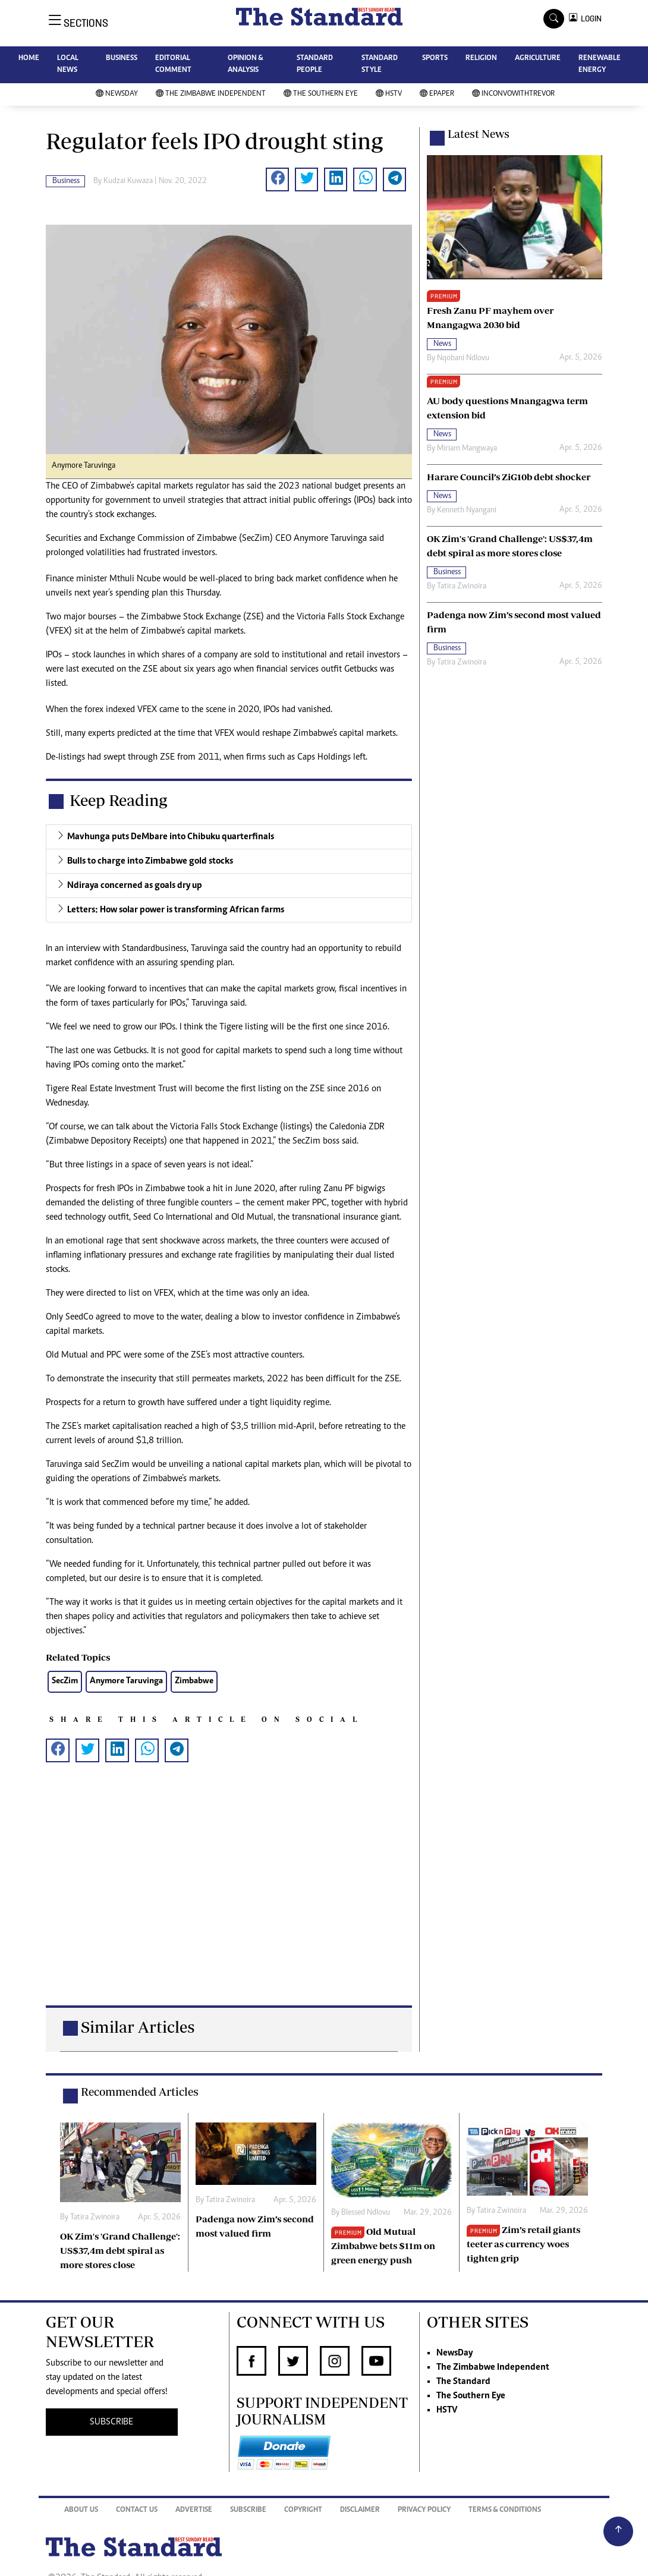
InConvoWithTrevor (513, 94)
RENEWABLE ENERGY (599, 64)
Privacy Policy (424, 2510)
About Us (81, 2510)
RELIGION (481, 58)
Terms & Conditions (504, 2510)
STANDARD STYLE (379, 64)
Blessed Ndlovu (365, 2213)
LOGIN (589, 19)
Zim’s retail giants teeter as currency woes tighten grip (523, 2243)
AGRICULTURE (538, 58)
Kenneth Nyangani (466, 510)
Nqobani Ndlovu (463, 358)
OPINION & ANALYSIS (245, 64)
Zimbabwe (194, 1681)
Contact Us (137, 2510)
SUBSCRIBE (111, 2422)
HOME (28, 58)
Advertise (193, 2510)
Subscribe (248, 2510)
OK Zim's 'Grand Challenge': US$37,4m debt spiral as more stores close (120, 2250)
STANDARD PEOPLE (315, 64)
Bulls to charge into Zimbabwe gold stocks (150, 861)
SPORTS (435, 58)
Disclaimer (360, 2510)
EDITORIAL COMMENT (173, 64)
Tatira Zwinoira (461, 586)
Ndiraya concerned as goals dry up (134, 885)
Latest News (478, 133)
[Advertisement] (229, 1895)
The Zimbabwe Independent (211, 94)
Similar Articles (137, 2026)
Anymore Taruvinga (126, 1681)
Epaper (437, 94)
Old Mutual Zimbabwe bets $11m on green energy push (383, 2245)
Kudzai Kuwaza (128, 181)
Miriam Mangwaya (467, 449)
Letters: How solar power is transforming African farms (175, 910)
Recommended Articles (140, 2091)
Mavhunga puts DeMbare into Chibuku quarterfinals (170, 837)
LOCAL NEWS (67, 64)
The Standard (463, 2381)
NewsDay (117, 94)
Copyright (303, 2510)
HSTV (389, 94)
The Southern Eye (321, 94)
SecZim (65, 1681)
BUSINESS (121, 58)
